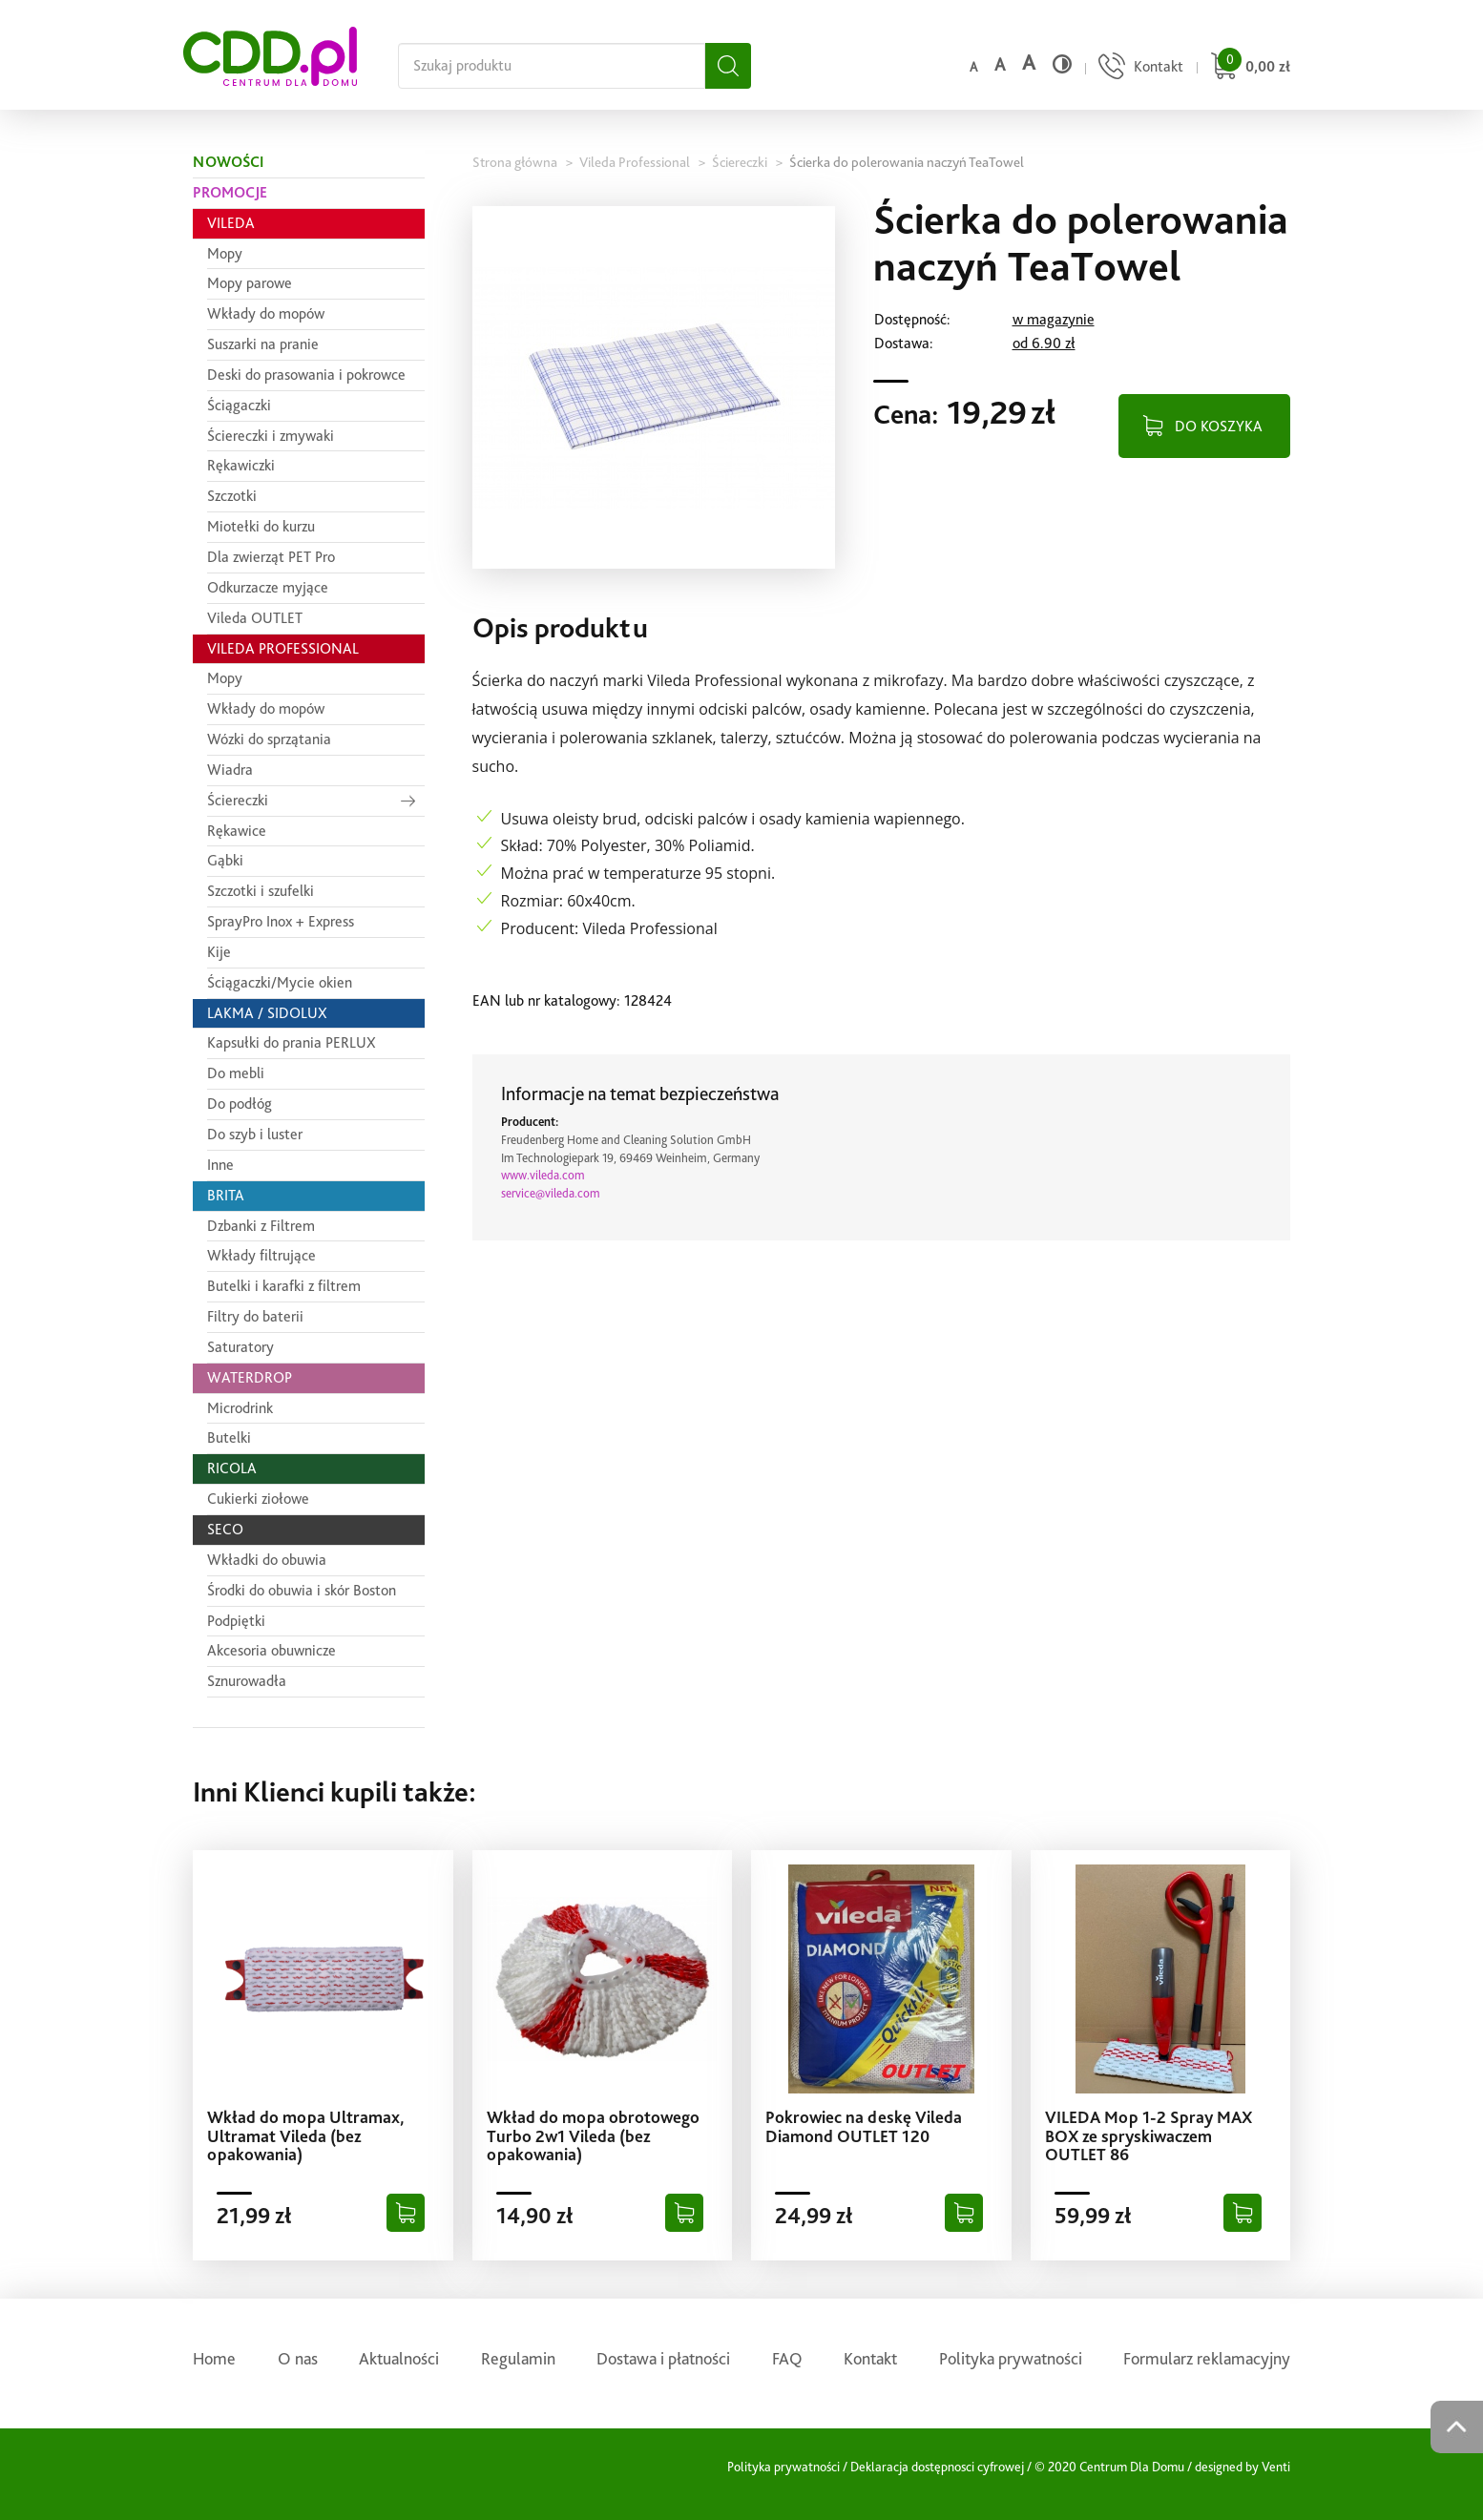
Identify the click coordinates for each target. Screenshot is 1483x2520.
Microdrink (240, 1408)
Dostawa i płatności (663, 2358)
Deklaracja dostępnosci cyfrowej (937, 2466)
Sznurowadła (246, 1681)
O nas (298, 2358)
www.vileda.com (543, 1175)
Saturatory (240, 1347)
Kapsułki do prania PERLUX (291, 1042)
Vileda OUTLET (255, 618)
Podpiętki (236, 1621)
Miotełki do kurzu (261, 526)
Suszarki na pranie (263, 344)
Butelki (229, 1437)
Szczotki (232, 496)
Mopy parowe (249, 283)
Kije (219, 952)
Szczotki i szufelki (260, 891)
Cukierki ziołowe (258, 1498)
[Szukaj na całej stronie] (551, 66)
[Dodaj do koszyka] (405, 2213)
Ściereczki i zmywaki (270, 436)
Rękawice (236, 831)
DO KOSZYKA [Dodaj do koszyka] (1219, 426)
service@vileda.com (550, 1193)
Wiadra (230, 769)
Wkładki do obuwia (266, 1560)
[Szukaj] (728, 66)
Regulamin (518, 2358)
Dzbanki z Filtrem (261, 1226)
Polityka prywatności (1010, 2358)
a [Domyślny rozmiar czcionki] (973, 66)
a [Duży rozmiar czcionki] (1028, 62)
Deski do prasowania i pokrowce (306, 374)
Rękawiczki (241, 465)
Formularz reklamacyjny (1206, 2358)
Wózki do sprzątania (269, 739)
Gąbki (225, 860)
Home (214, 2358)
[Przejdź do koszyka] (1247, 68)
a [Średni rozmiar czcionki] (999, 64)
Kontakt (870, 2358)
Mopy (224, 253)
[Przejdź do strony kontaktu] (1138, 68)
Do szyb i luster (255, 1134)
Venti (1276, 2466)
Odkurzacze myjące (267, 587)
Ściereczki (237, 800)
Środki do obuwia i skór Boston (301, 1590)
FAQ (787, 2358)
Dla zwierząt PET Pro (271, 557)
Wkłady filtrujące (261, 1255)
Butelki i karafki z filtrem (284, 1286)
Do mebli (235, 1073)
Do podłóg (239, 1103)
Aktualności (399, 2358)
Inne (220, 1165)
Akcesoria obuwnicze (271, 1650)
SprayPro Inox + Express (280, 921)
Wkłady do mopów (265, 313)
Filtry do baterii (255, 1316)
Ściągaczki (239, 405)
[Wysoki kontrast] (1062, 63)
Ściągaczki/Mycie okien (279, 982)
